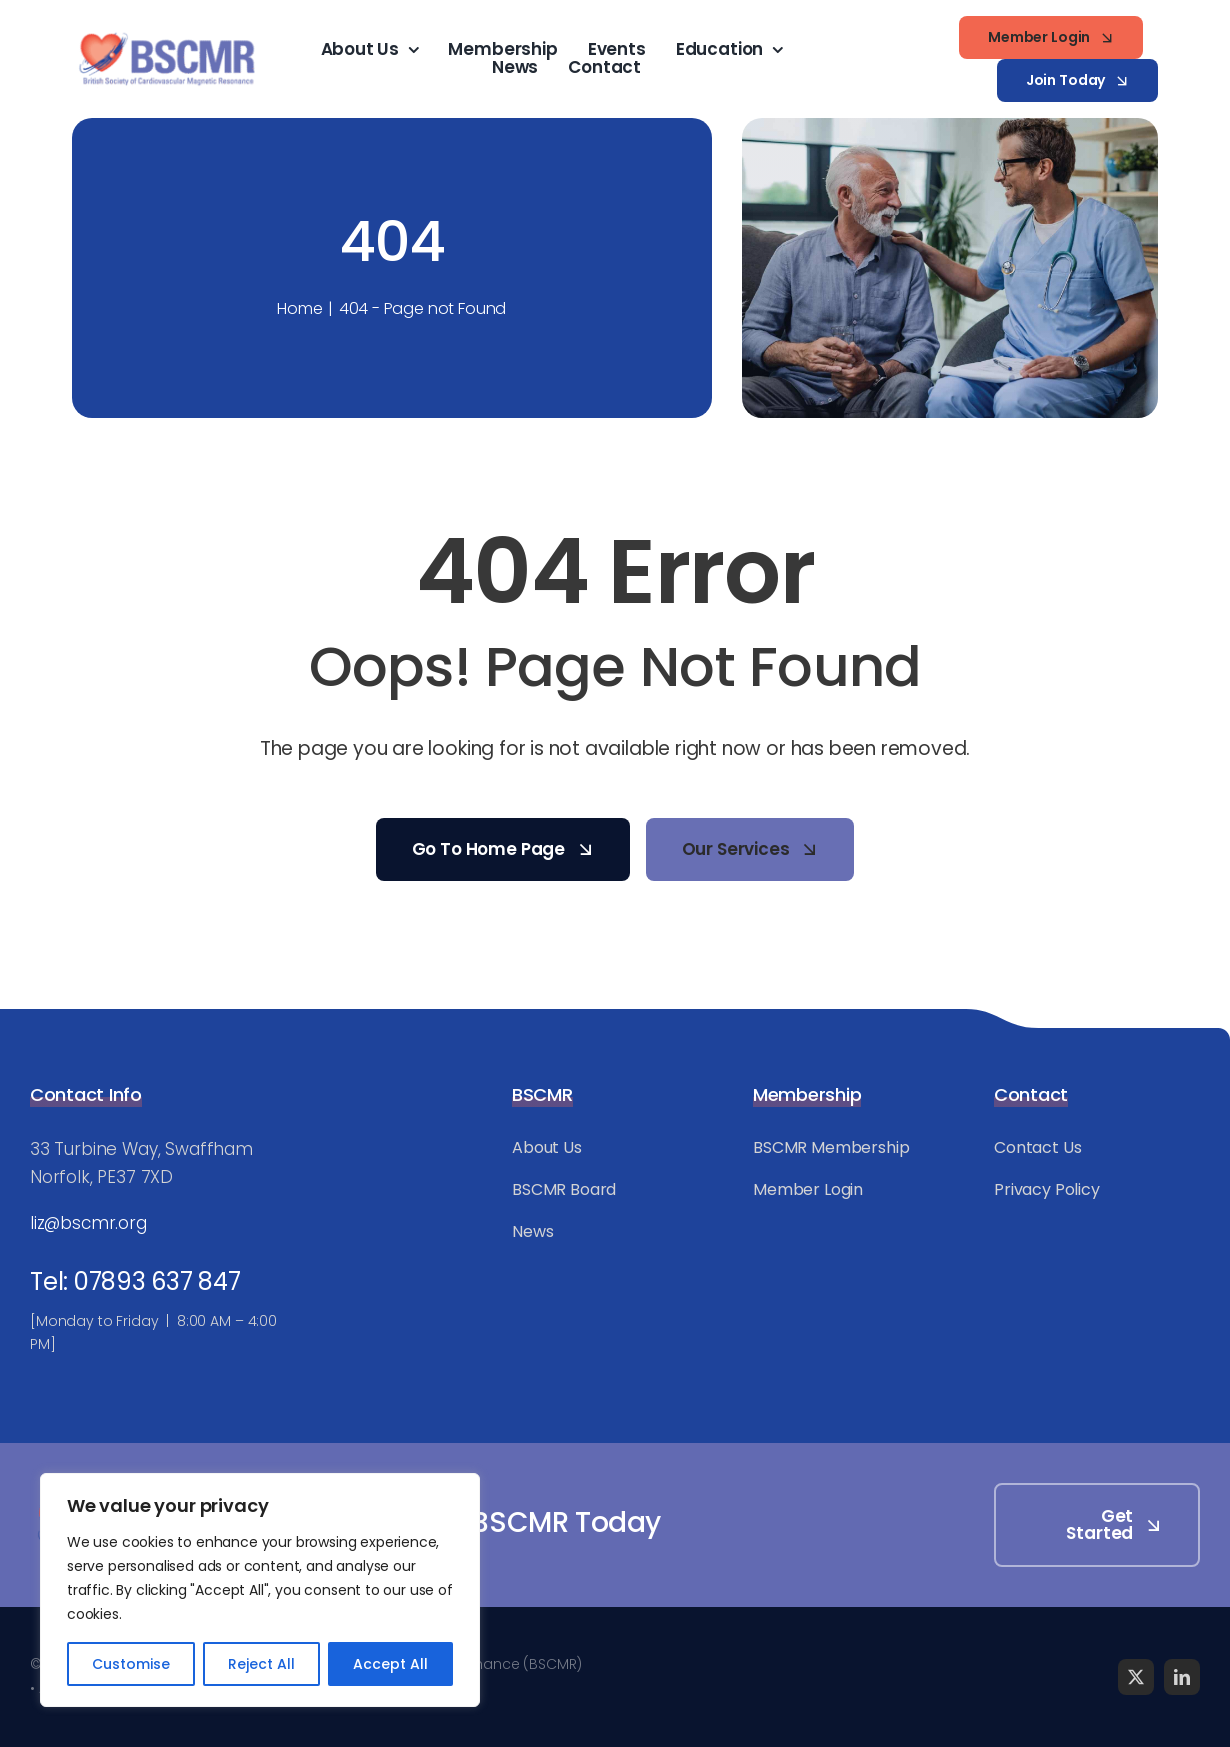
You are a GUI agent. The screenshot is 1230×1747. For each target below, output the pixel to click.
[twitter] (1136, 1677)
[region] (260, 1590)
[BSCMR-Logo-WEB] (167, 35)
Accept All (390, 1664)
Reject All (261, 1664)
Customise (131, 1664)
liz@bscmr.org (88, 1223)
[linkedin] (1182, 1677)
